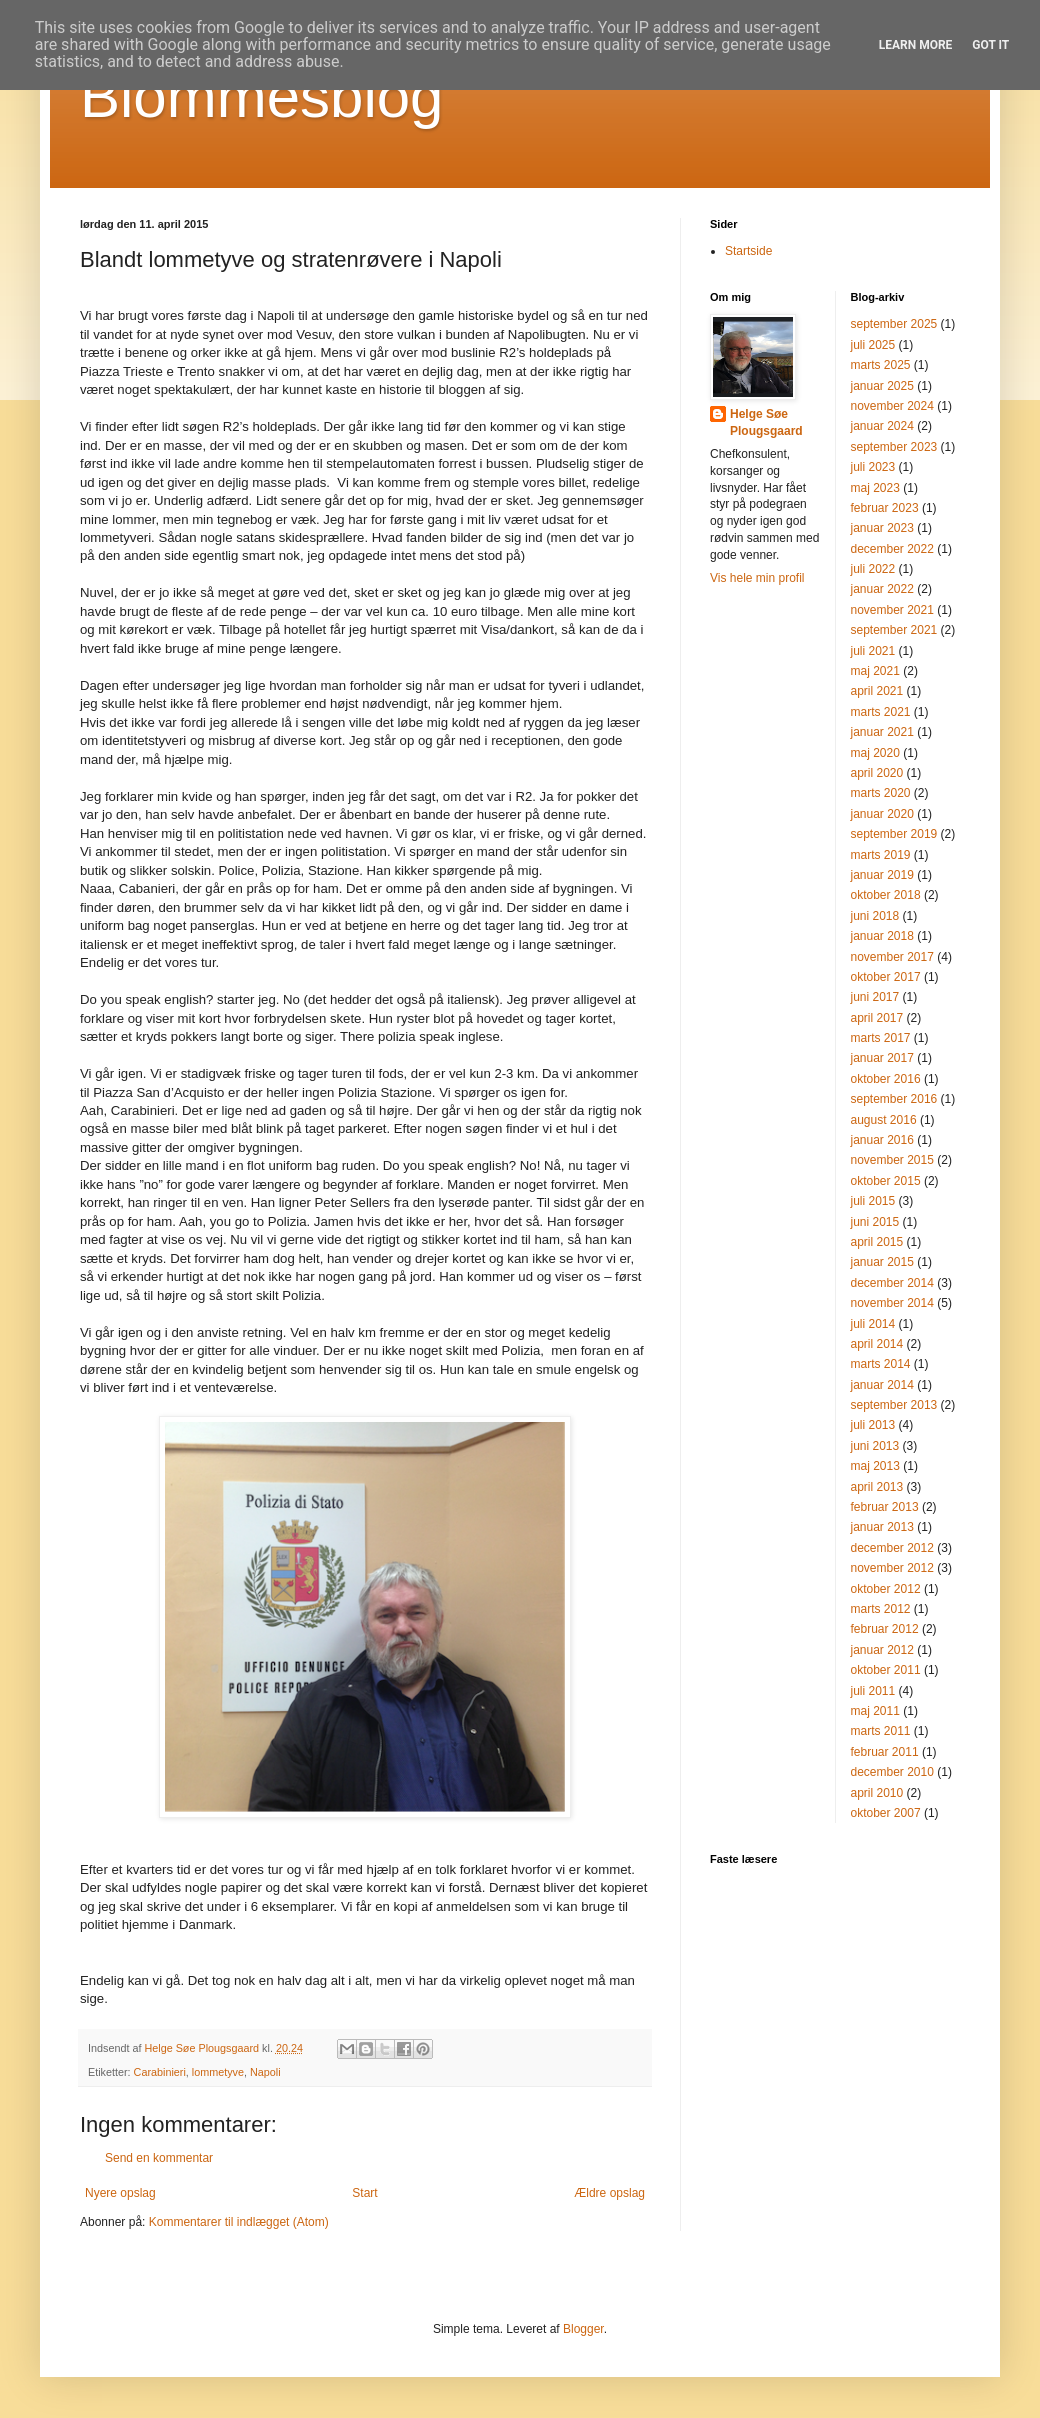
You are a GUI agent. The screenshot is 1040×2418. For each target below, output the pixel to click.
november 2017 (892, 957)
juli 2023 (873, 467)
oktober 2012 (886, 1589)
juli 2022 (873, 569)
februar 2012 (885, 1629)
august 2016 (884, 1120)
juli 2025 (873, 345)
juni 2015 (875, 1222)
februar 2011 (885, 1752)
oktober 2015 (886, 1181)
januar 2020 (882, 814)
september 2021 (894, 630)
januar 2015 (882, 1262)
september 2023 (894, 447)
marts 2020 (881, 793)
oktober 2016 (886, 1079)
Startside (748, 251)
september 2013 (894, 1405)
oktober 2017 (886, 977)
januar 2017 (882, 1058)
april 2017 (877, 1018)
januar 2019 (882, 875)
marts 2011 (881, 1731)
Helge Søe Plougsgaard (766, 422)
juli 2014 (873, 1324)
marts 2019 (881, 855)
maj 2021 (875, 671)
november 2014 (892, 1303)
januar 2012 (882, 1650)
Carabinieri (160, 2072)
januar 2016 (882, 1140)
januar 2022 (882, 589)
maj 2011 (875, 1711)
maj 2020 (875, 753)
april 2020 (877, 773)
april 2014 (877, 1344)
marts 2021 (881, 712)
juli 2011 (873, 1691)
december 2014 (892, 1283)
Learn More (916, 45)
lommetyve (218, 2072)
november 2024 (892, 406)
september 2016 (894, 1099)
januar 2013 (882, 1527)
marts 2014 (881, 1364)
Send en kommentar (159, 2158)
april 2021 (877, 691)
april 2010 (877, 1793)
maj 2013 (875, 1466)
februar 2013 (885, 1507)
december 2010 (892, 1772)
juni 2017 (875, 997)
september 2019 (894, 834)
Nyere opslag (120, 2193)
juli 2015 (873, 1201)
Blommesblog (262, 96)
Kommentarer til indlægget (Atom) (239, 2222)
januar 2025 (882, 386)
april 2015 (877, 1242)
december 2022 (892, 549)
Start (364, 2193)
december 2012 (892, 1548)
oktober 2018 (886, 895)
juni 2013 (875, 1446)
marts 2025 (881, 365)
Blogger (583, 2329)
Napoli (265, 2072)
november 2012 (892, 1568)
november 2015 (892, 1160)
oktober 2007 (886, 1813)
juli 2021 (873, 651)
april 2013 (877, 1487)
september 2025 (894, 324)
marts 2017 (881, 1038)
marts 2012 (881, 1609)
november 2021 (892, 610)
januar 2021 (882, 732)
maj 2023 (875, 488)
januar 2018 (882, 936)
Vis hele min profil (757, 578)
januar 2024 (882, 426)
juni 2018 (875, 916)
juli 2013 (873, 1425)
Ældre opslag (609, 2193)
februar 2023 (885, 508)
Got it (990, 45)
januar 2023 (882, 528)
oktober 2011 (886, 1670)
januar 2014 (882, 1385)
